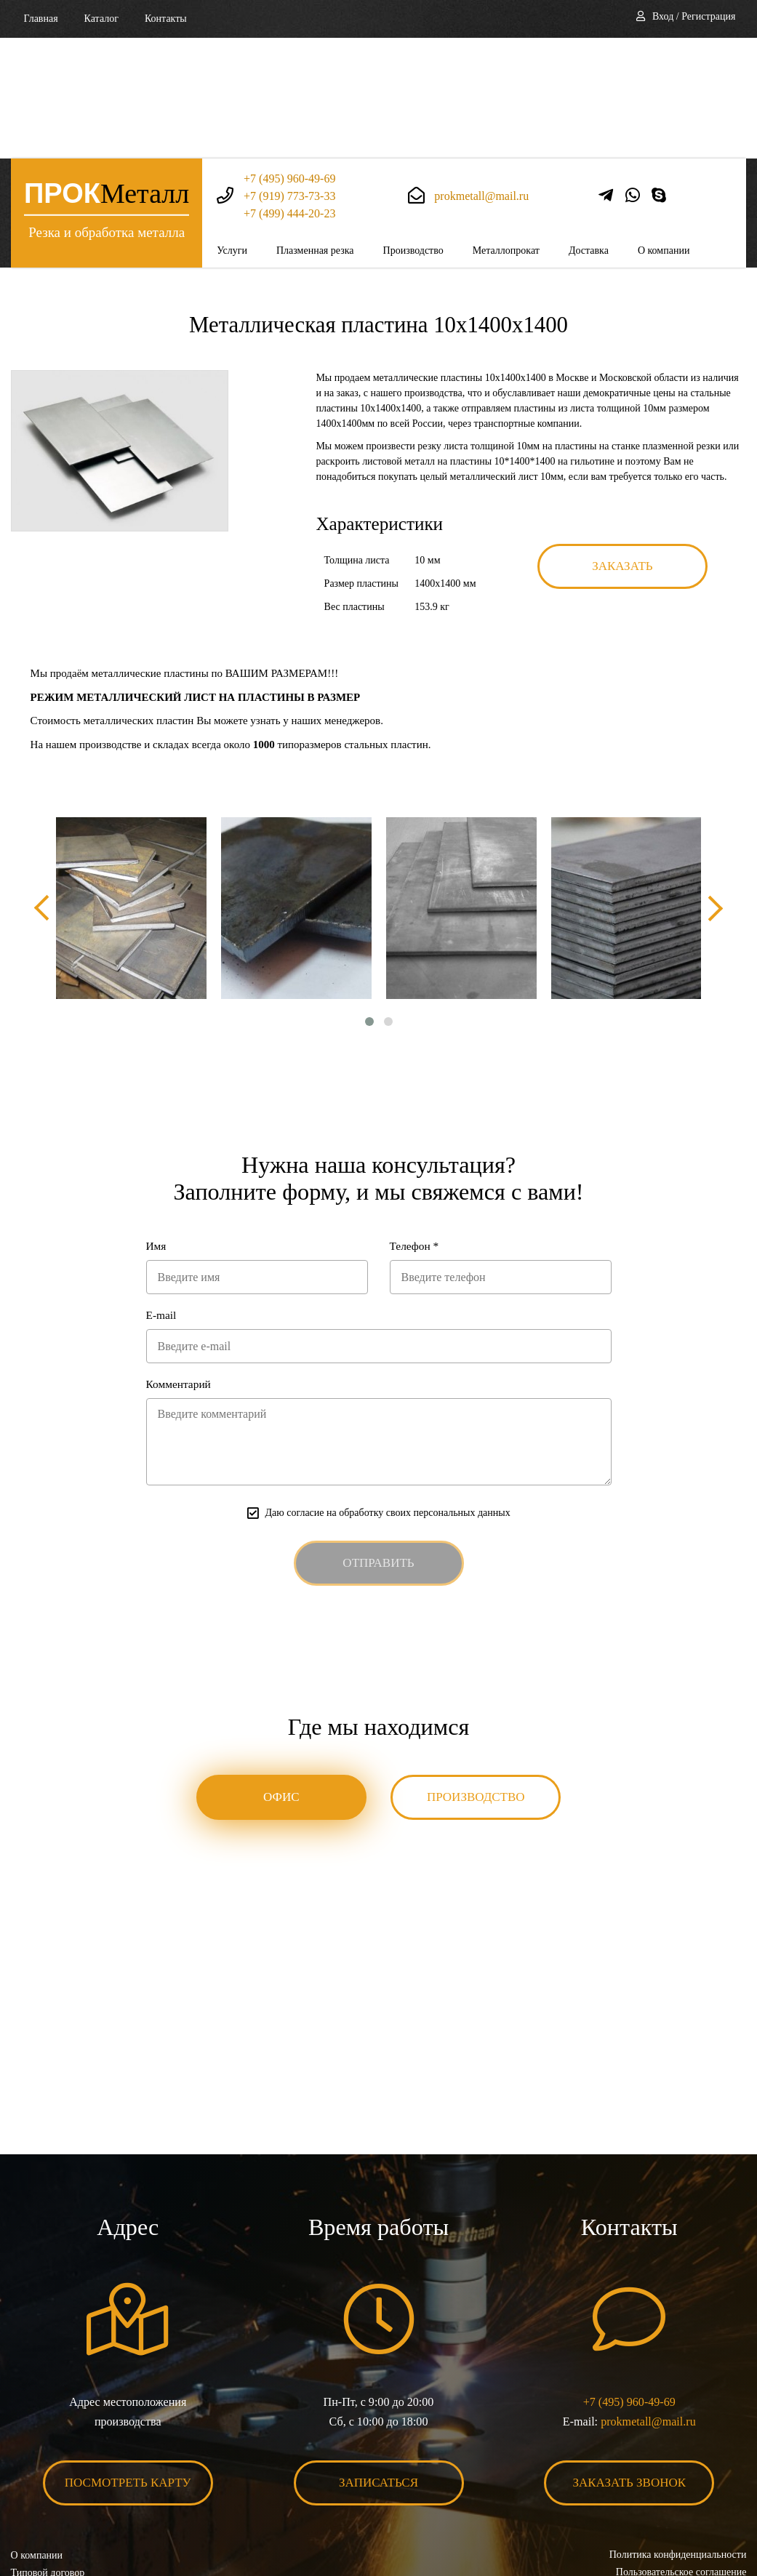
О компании (663, 129)
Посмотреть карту (128, 2366)
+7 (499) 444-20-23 (289, 93)
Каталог (101, 18)
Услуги (232, 129)
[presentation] (44, 788)
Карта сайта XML (49, 2490)
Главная (41, 18)
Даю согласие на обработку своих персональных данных (387, 1395)
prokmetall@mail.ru (481, 75)
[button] (369, 902)
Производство (413, 129)
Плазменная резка (315, 129)
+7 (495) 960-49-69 (289, 58)
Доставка (589, 129)
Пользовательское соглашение (680, 2455)
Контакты (166, 18)
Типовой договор (48, 2455)
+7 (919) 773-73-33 (289, 75)
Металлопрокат (506, 129)
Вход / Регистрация (693, 16)
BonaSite (730, 2519)
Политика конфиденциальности (677, 2438)
